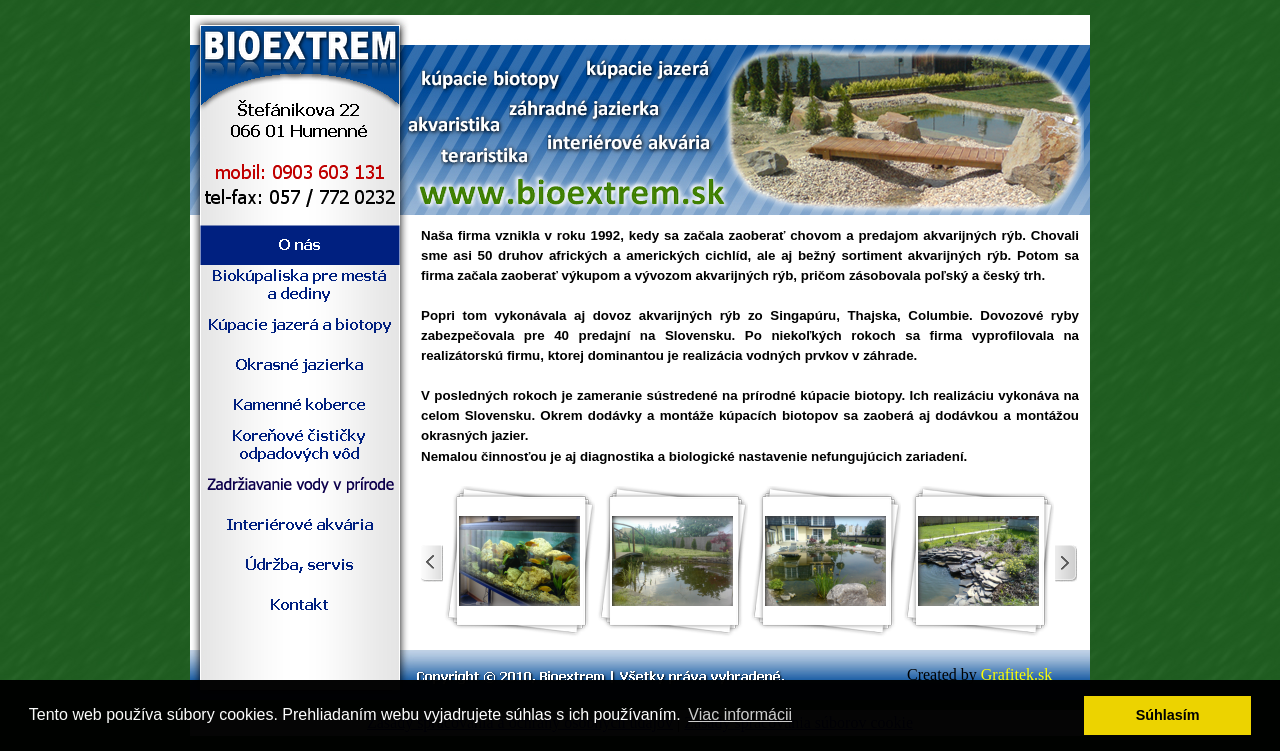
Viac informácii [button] (740, 714)
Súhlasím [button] (1168, 715)
